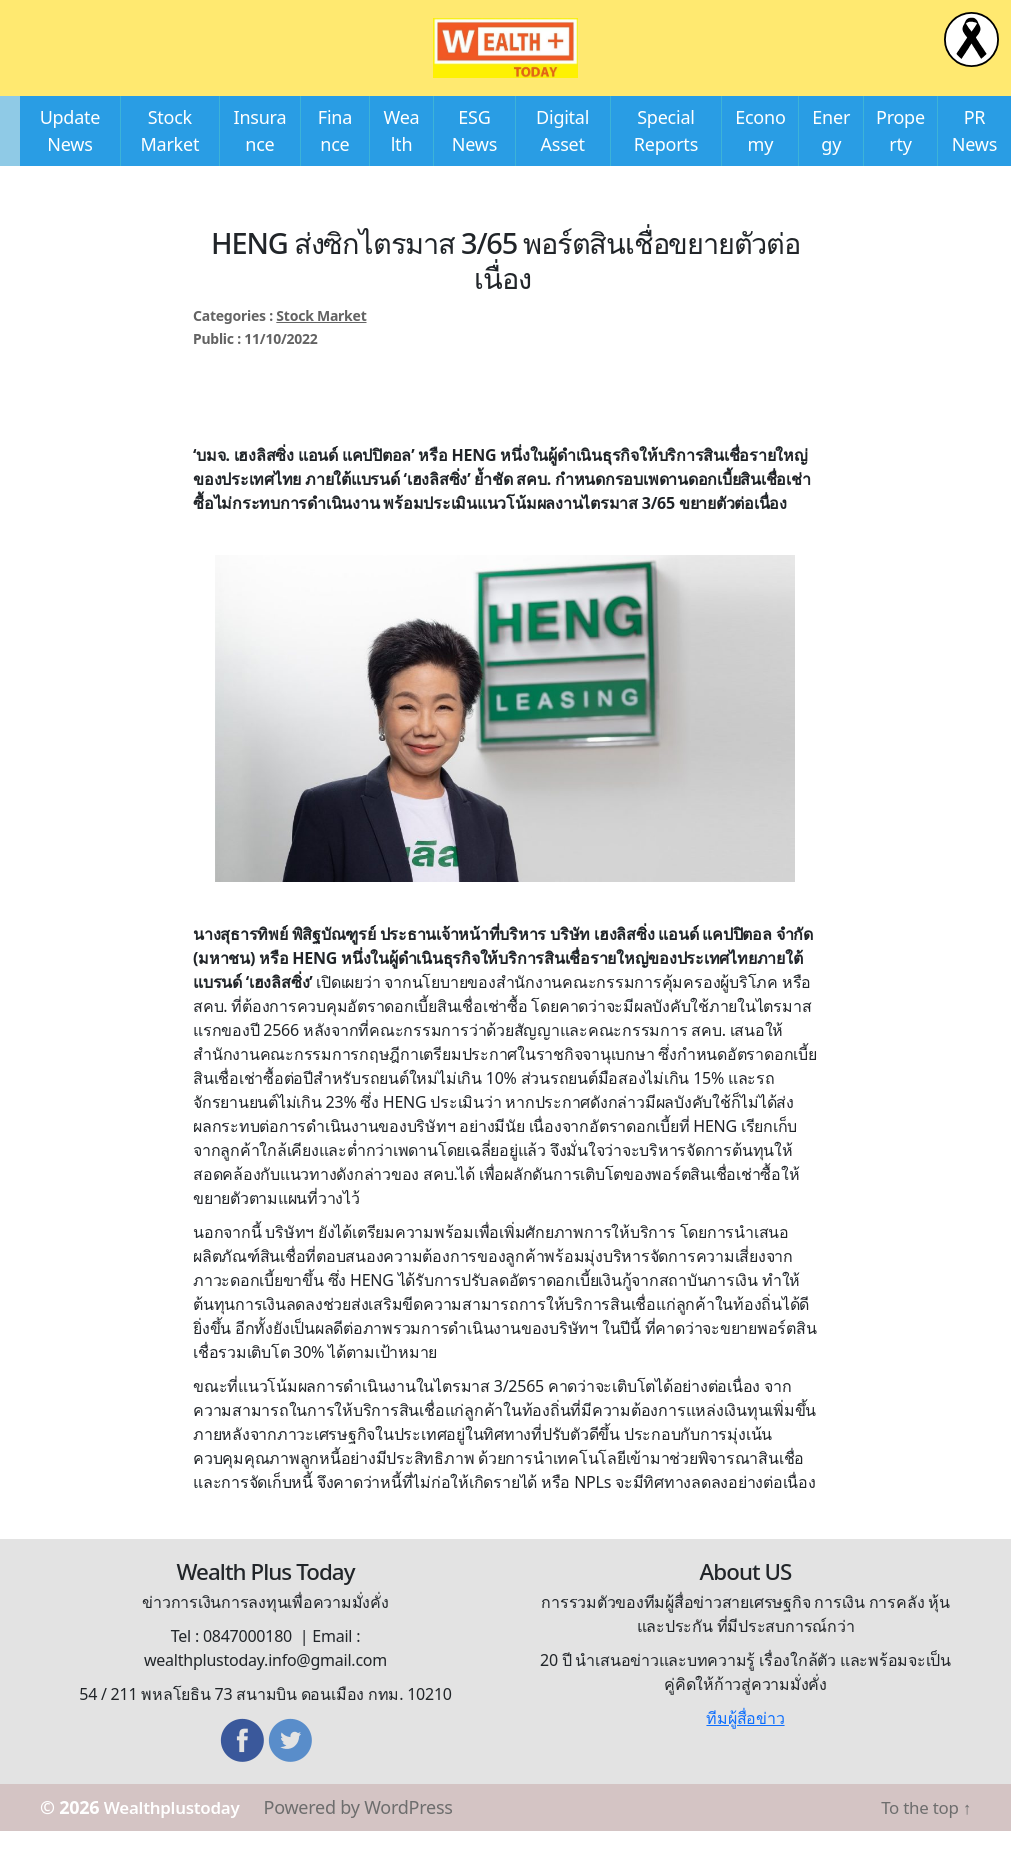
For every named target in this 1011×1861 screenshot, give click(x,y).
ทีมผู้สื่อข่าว (745, 1748)
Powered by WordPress (371, 1837)
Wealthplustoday (178, 1837)
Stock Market (321, 345)
